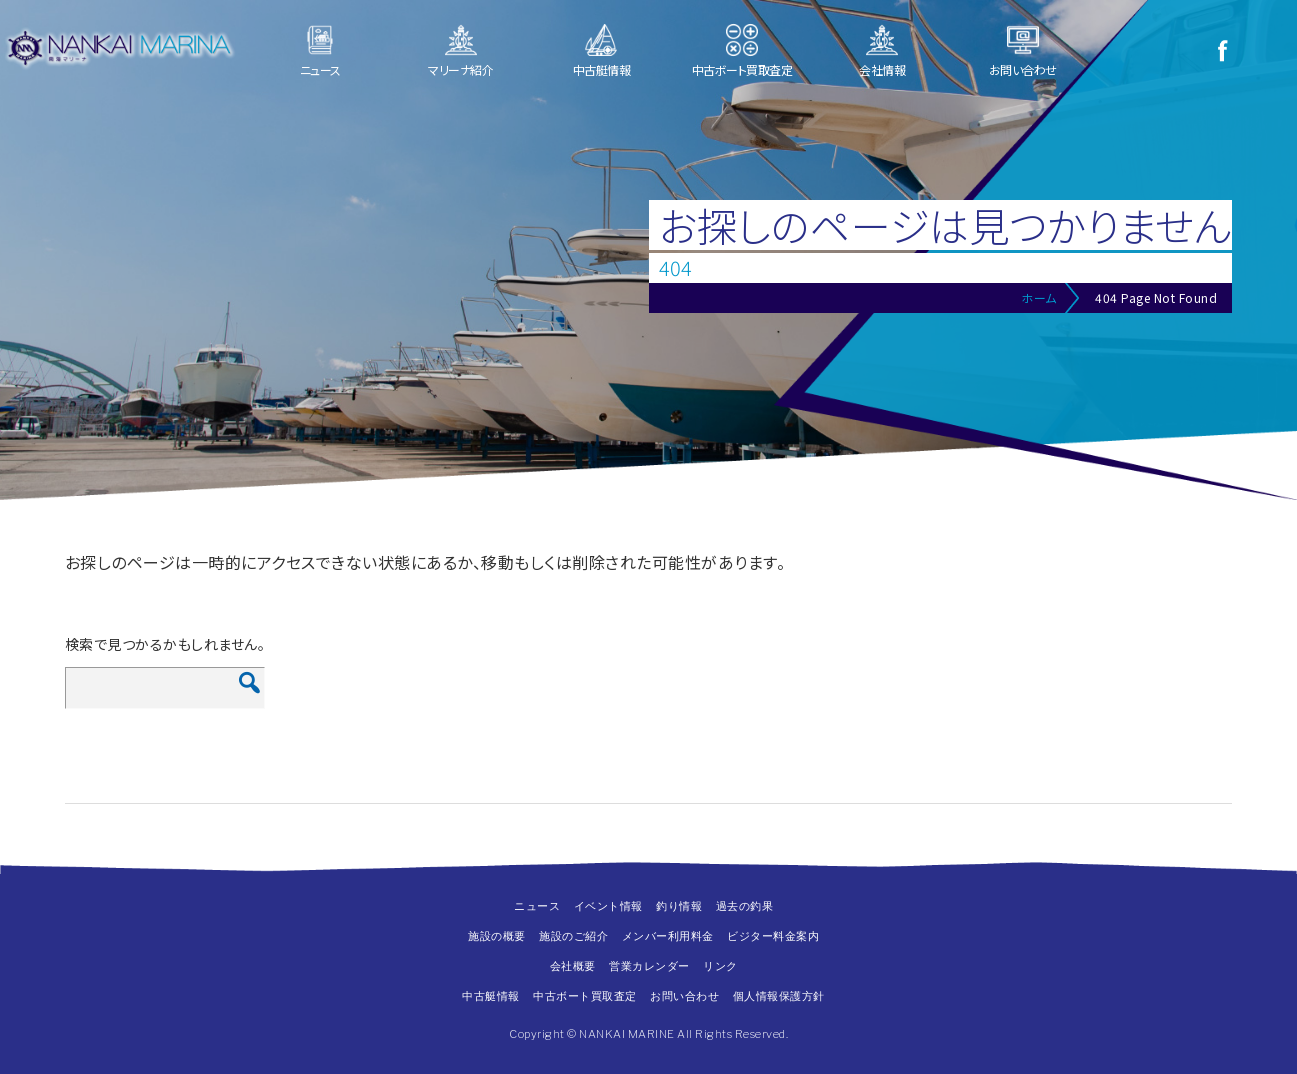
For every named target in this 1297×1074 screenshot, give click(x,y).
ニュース (320, 69)
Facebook (1222, 50)
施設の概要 (497, 936)
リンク (720, 966)
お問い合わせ (1023, 69)
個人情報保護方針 (779, 996)
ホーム (1039, 297)
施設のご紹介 (573, 936)
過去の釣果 (745, 906)
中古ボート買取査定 (742, 69)
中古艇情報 (602, 69)
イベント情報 (608, 906)
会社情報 (882, 69)
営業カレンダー (649, 966)
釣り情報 (679, 906)
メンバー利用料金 (668, 936)
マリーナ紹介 (460, 69)
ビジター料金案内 (773, 936)
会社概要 (573, 966)
